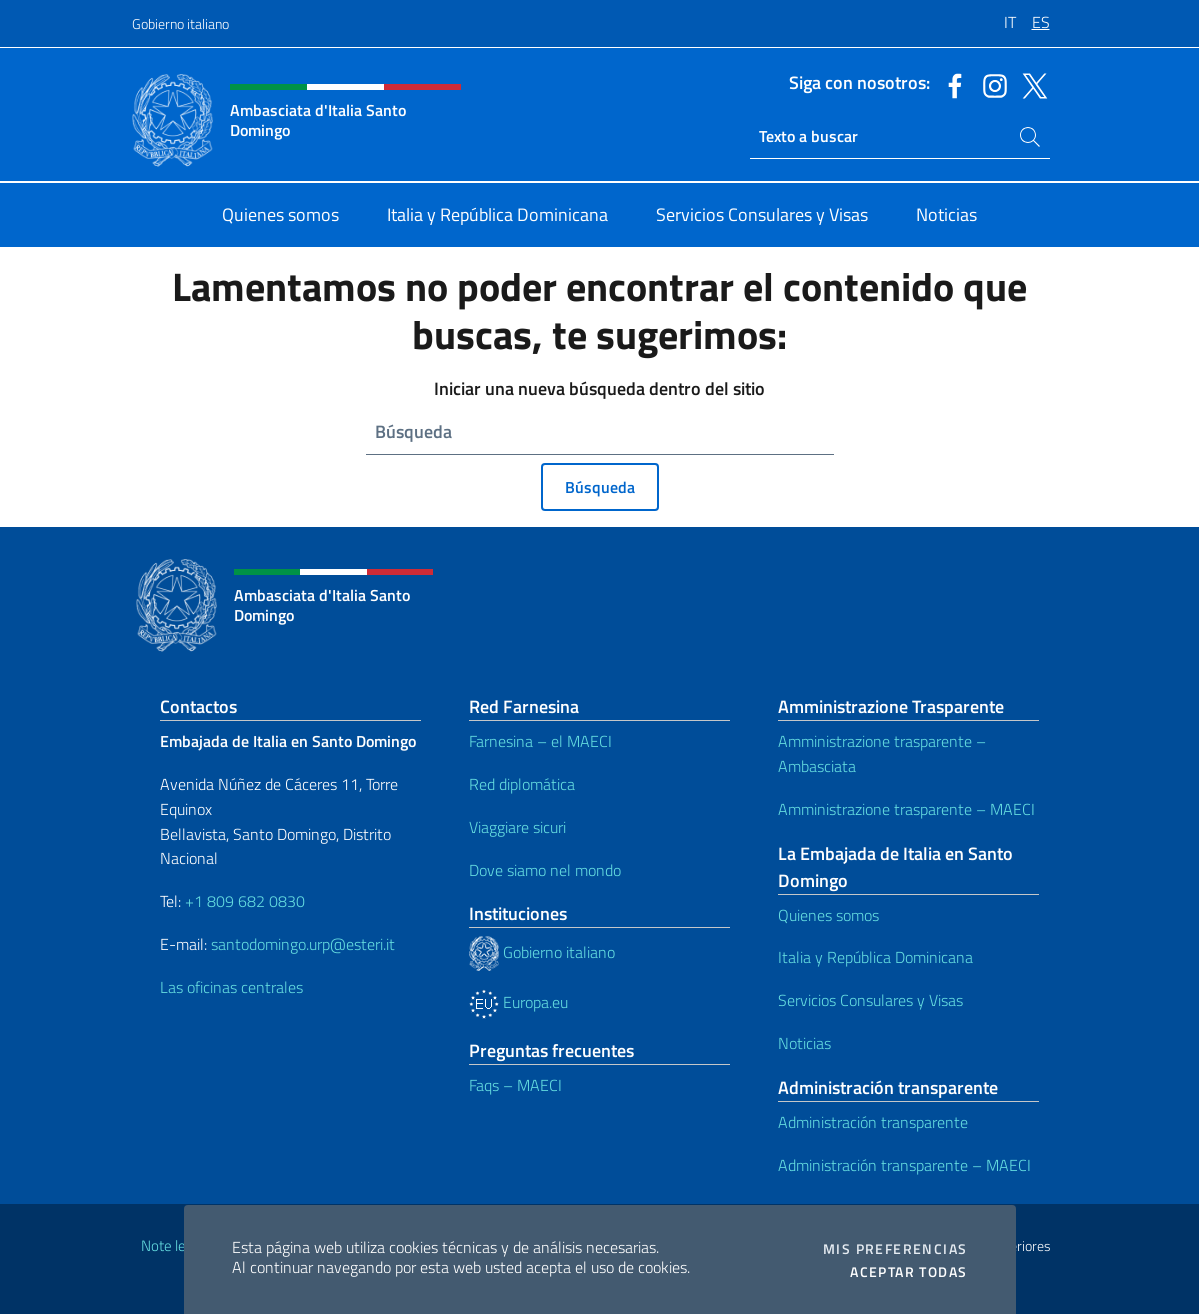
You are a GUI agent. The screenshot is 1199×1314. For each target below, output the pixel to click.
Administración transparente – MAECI (904, 1165)
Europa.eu (518, 1002)
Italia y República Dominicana (875, 957)
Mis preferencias (895, 1249)
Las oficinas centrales (231, 987)
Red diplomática (522, 784)
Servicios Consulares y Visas (870, 1000)
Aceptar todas (908, 1272)
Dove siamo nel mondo (545, 870)
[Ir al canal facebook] (950, 84)
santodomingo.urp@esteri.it (303, 944)
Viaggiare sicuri (517, 827)
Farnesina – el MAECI (540, 741)
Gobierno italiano (180, 23)
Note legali (174, 1245)
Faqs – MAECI (515, 1085)
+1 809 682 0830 (245, 901)
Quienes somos (828, 915)
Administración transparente (873, 1122)
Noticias (804, 1043)
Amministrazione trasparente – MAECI (906, 809)
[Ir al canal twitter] (1030, 84)
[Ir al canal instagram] (990, 84)
